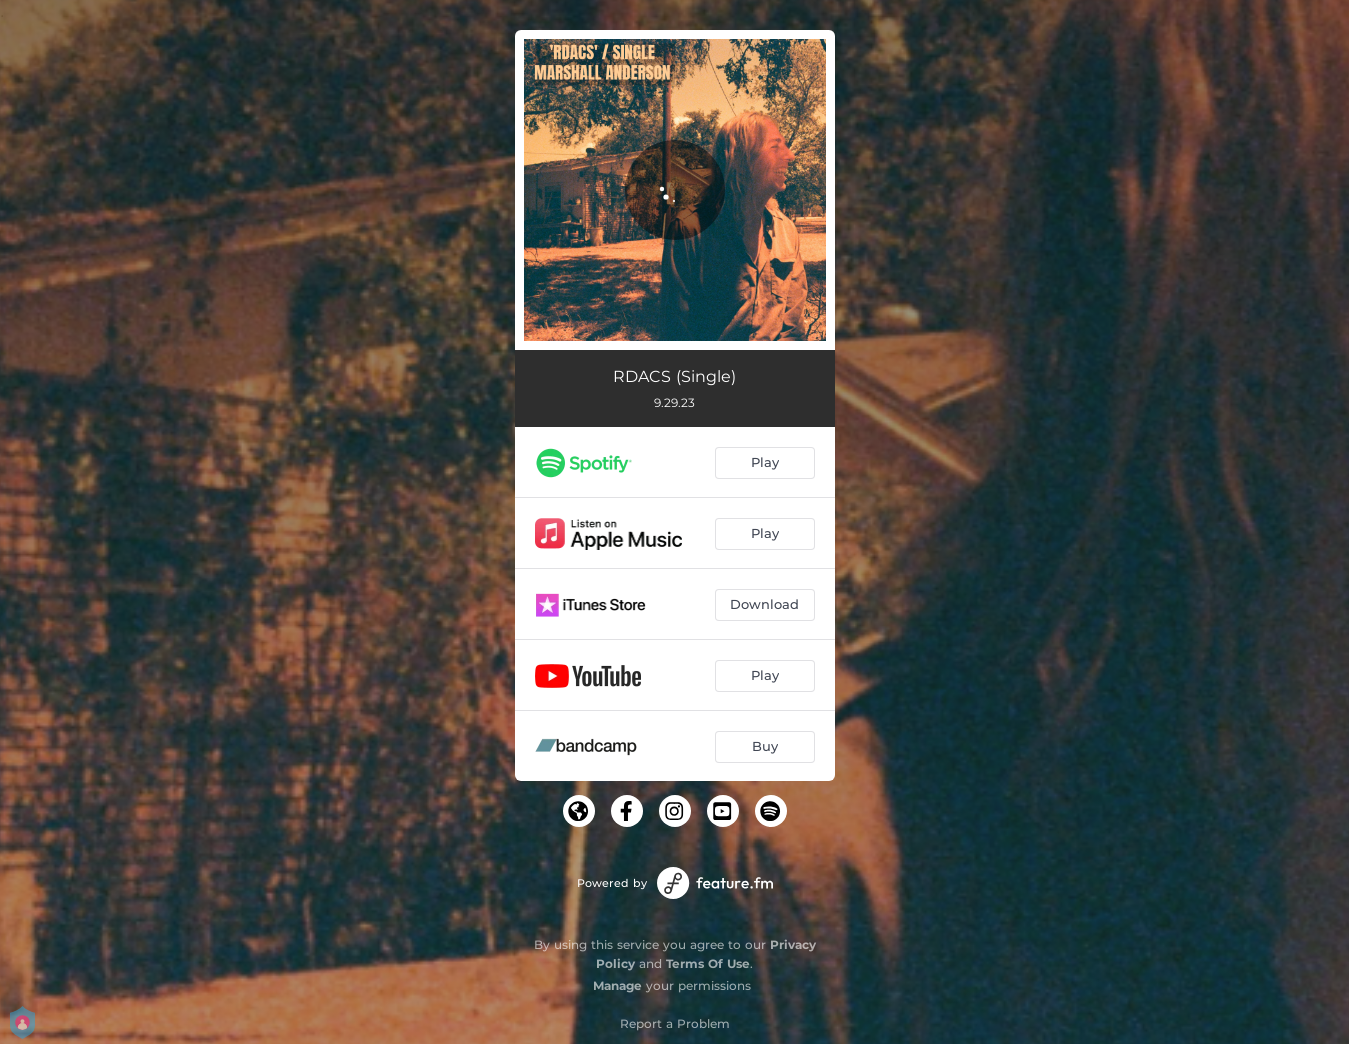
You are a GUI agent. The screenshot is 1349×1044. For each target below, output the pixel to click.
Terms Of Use (708, 963)
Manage (617, 985)
